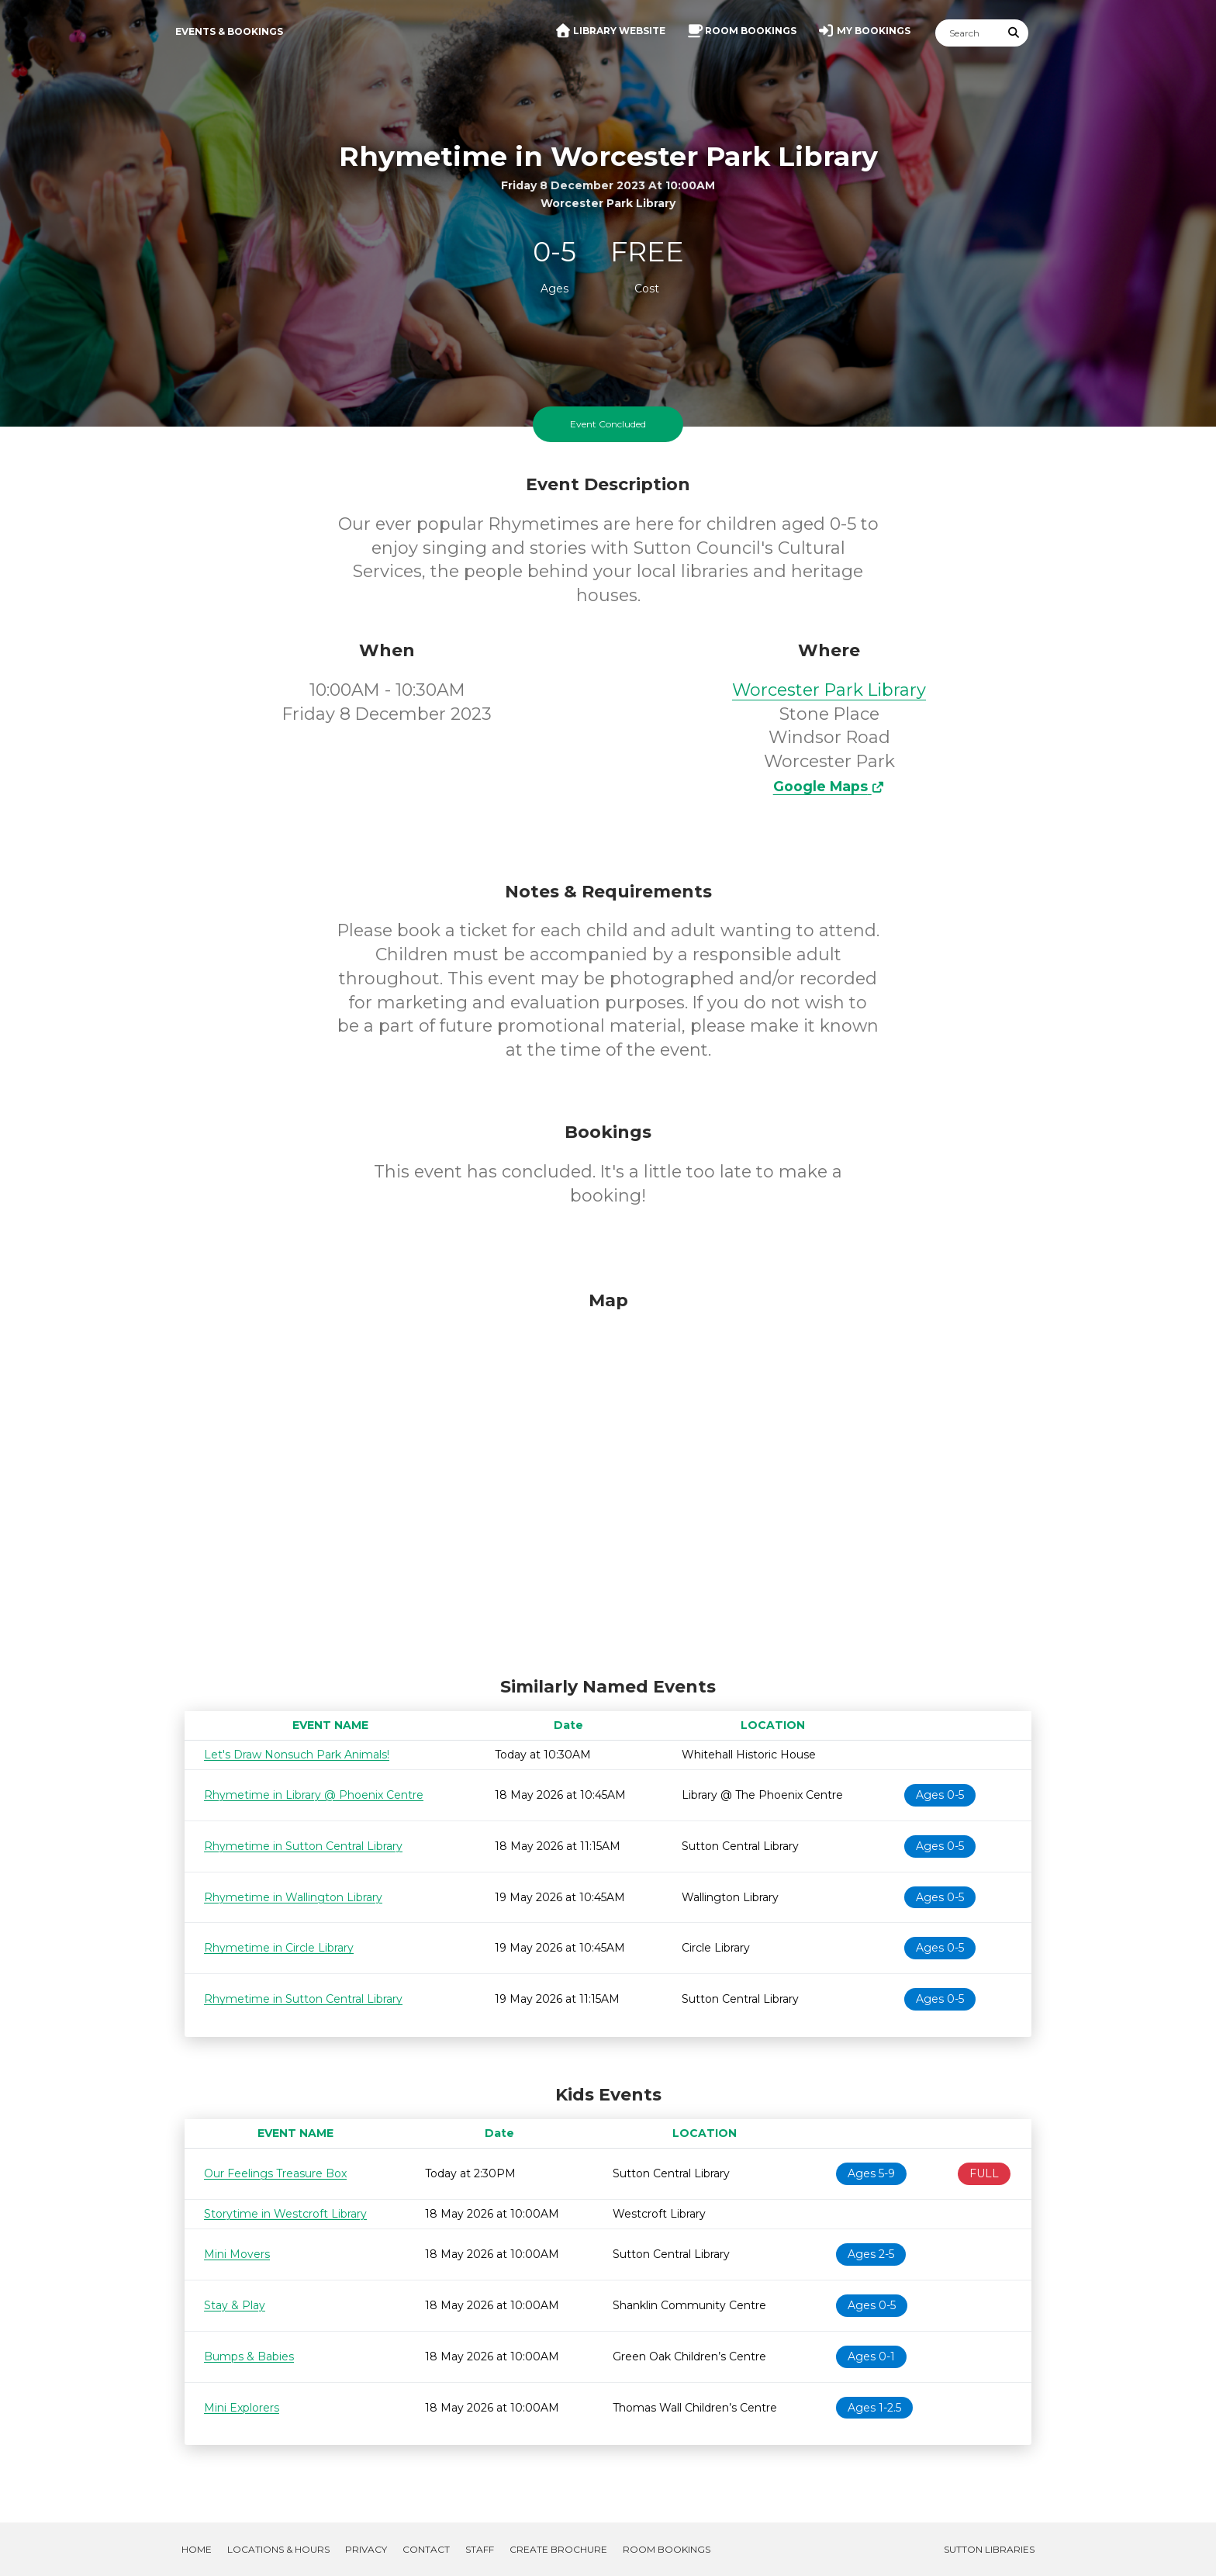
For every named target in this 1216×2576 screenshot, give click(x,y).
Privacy (366, 2549)
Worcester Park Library (829, 689)
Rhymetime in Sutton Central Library (303, 1846)
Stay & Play (234, 2305)
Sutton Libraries (989, 2549)
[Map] (608, 1480)
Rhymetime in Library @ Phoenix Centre (313, 1795)
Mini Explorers (241, 2408)
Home (196, 2549)
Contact (426, 2549)
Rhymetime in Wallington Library (293, 1897)
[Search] (967, 33)
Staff (479, 2549)
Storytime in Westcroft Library (285, 2214)
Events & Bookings (229, 31)
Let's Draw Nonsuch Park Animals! (296, 1755)
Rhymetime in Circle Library (279, 1948)
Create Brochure (558, 2549)
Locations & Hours (278, 2549)
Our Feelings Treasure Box (275, 2173)
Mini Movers (237, 2254)
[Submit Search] (1014, 33)
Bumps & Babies (249, 2356)
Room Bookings (666, 2549)
